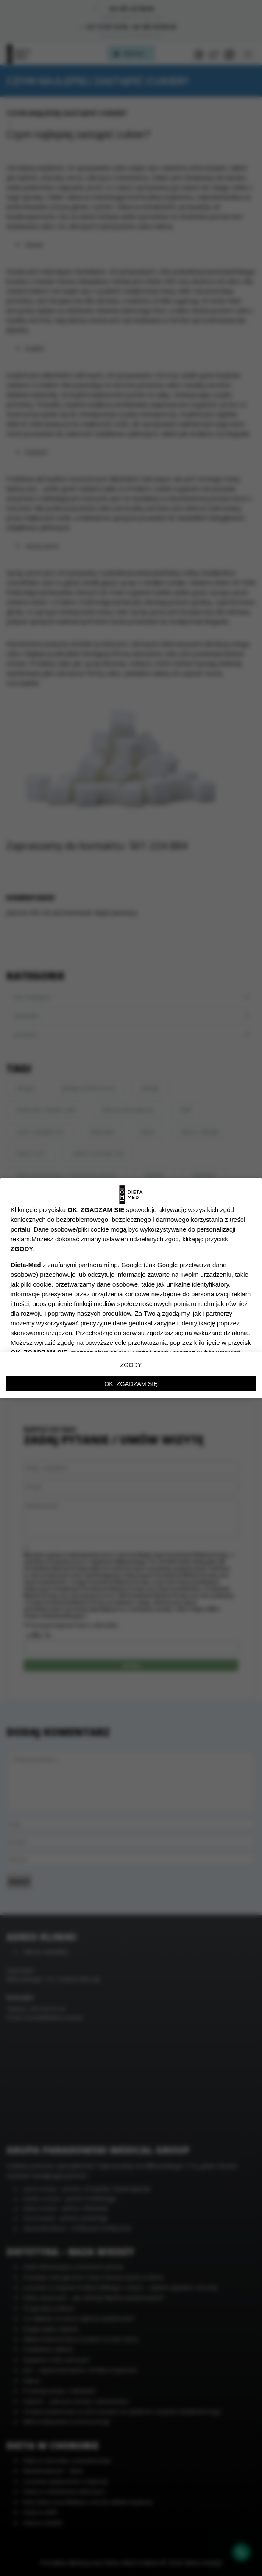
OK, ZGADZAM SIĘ (131, 1383)
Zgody (131, 1364)
